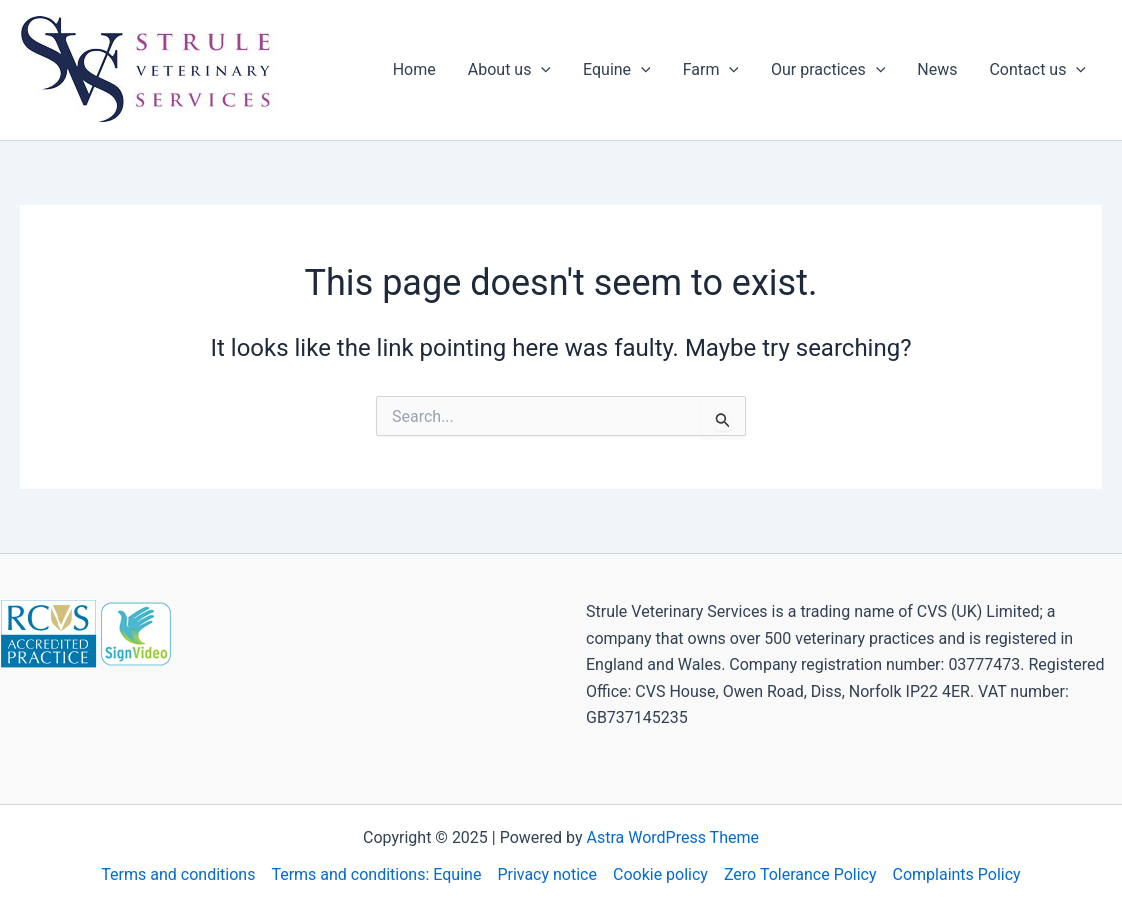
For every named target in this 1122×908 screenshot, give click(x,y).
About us (509, 70)
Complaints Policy (956, 874)
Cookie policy (660, 874)
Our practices (828, 70)
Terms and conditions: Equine (376, 874)
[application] (541, 70)
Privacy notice (547, 874)
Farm (711, 70)
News (937, 69)
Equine (617, 70)
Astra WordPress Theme (673, 837)
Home (414, 69)
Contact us (1037, 70)
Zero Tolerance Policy (800, 874)
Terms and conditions (178, 874)
